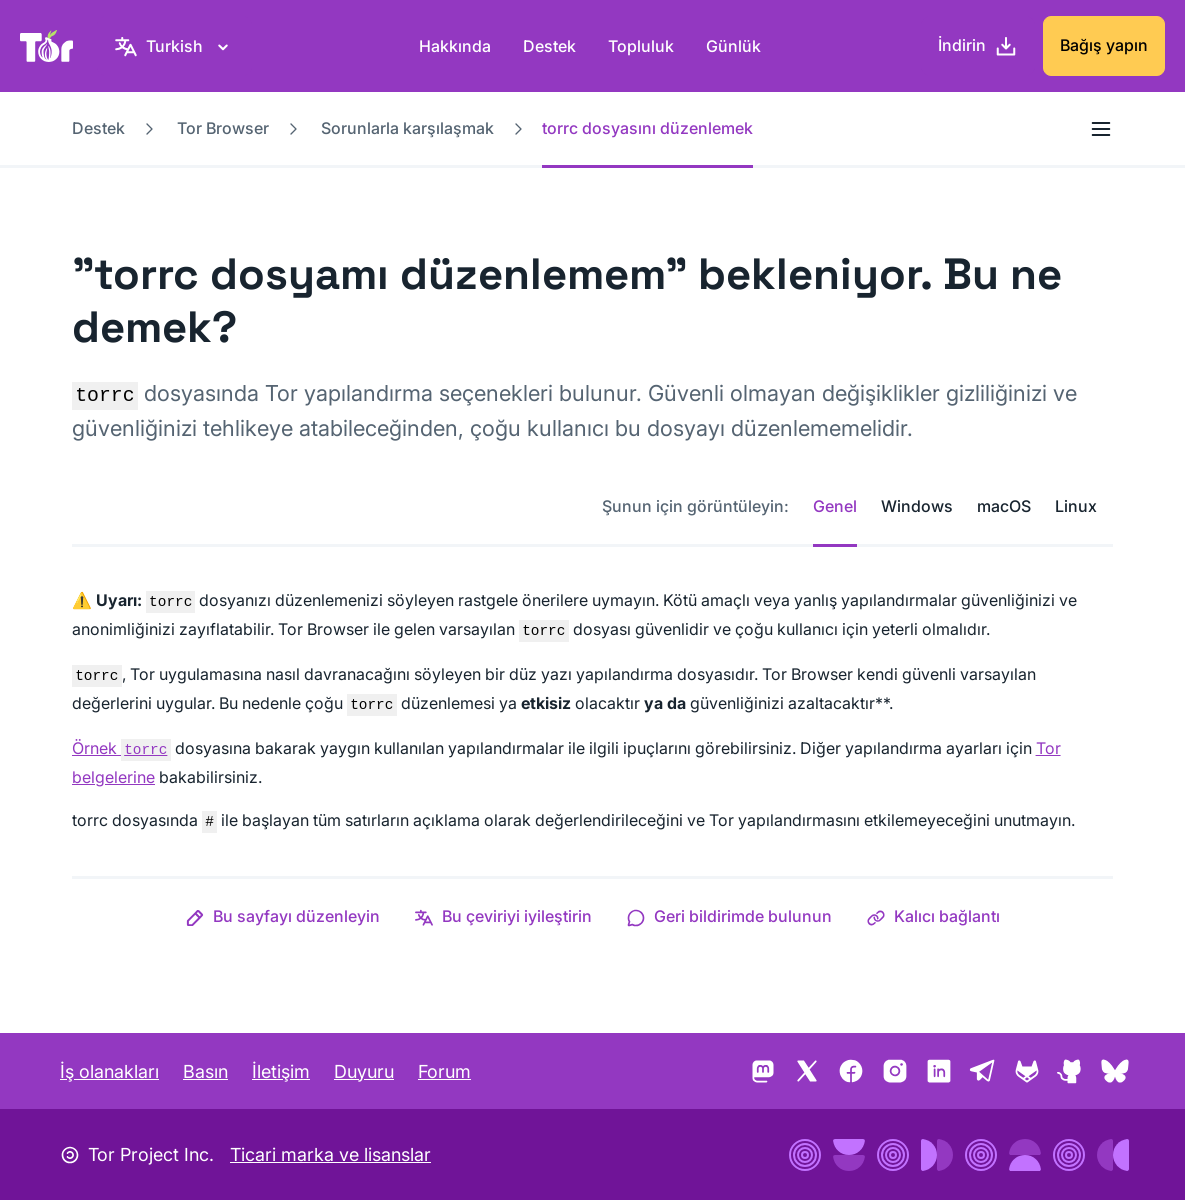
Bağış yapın (1104, 45)
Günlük (733, 46)
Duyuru (364, 1071)
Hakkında (455, 46)
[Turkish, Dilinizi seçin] (174, 46)
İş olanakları (109, 1071)
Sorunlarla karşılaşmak (407, 128)
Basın (205, 1071)
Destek (549, 46)
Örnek (121, 748)
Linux (1076, 506)
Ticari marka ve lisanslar (330, 1154)
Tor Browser (223, 128)
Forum (444, 1071)
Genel (835, 506)
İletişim (281, 1071)
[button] (282, 916)
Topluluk (641, 46)
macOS (1004, 506)
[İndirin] (978, 46)
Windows (917, 506)
